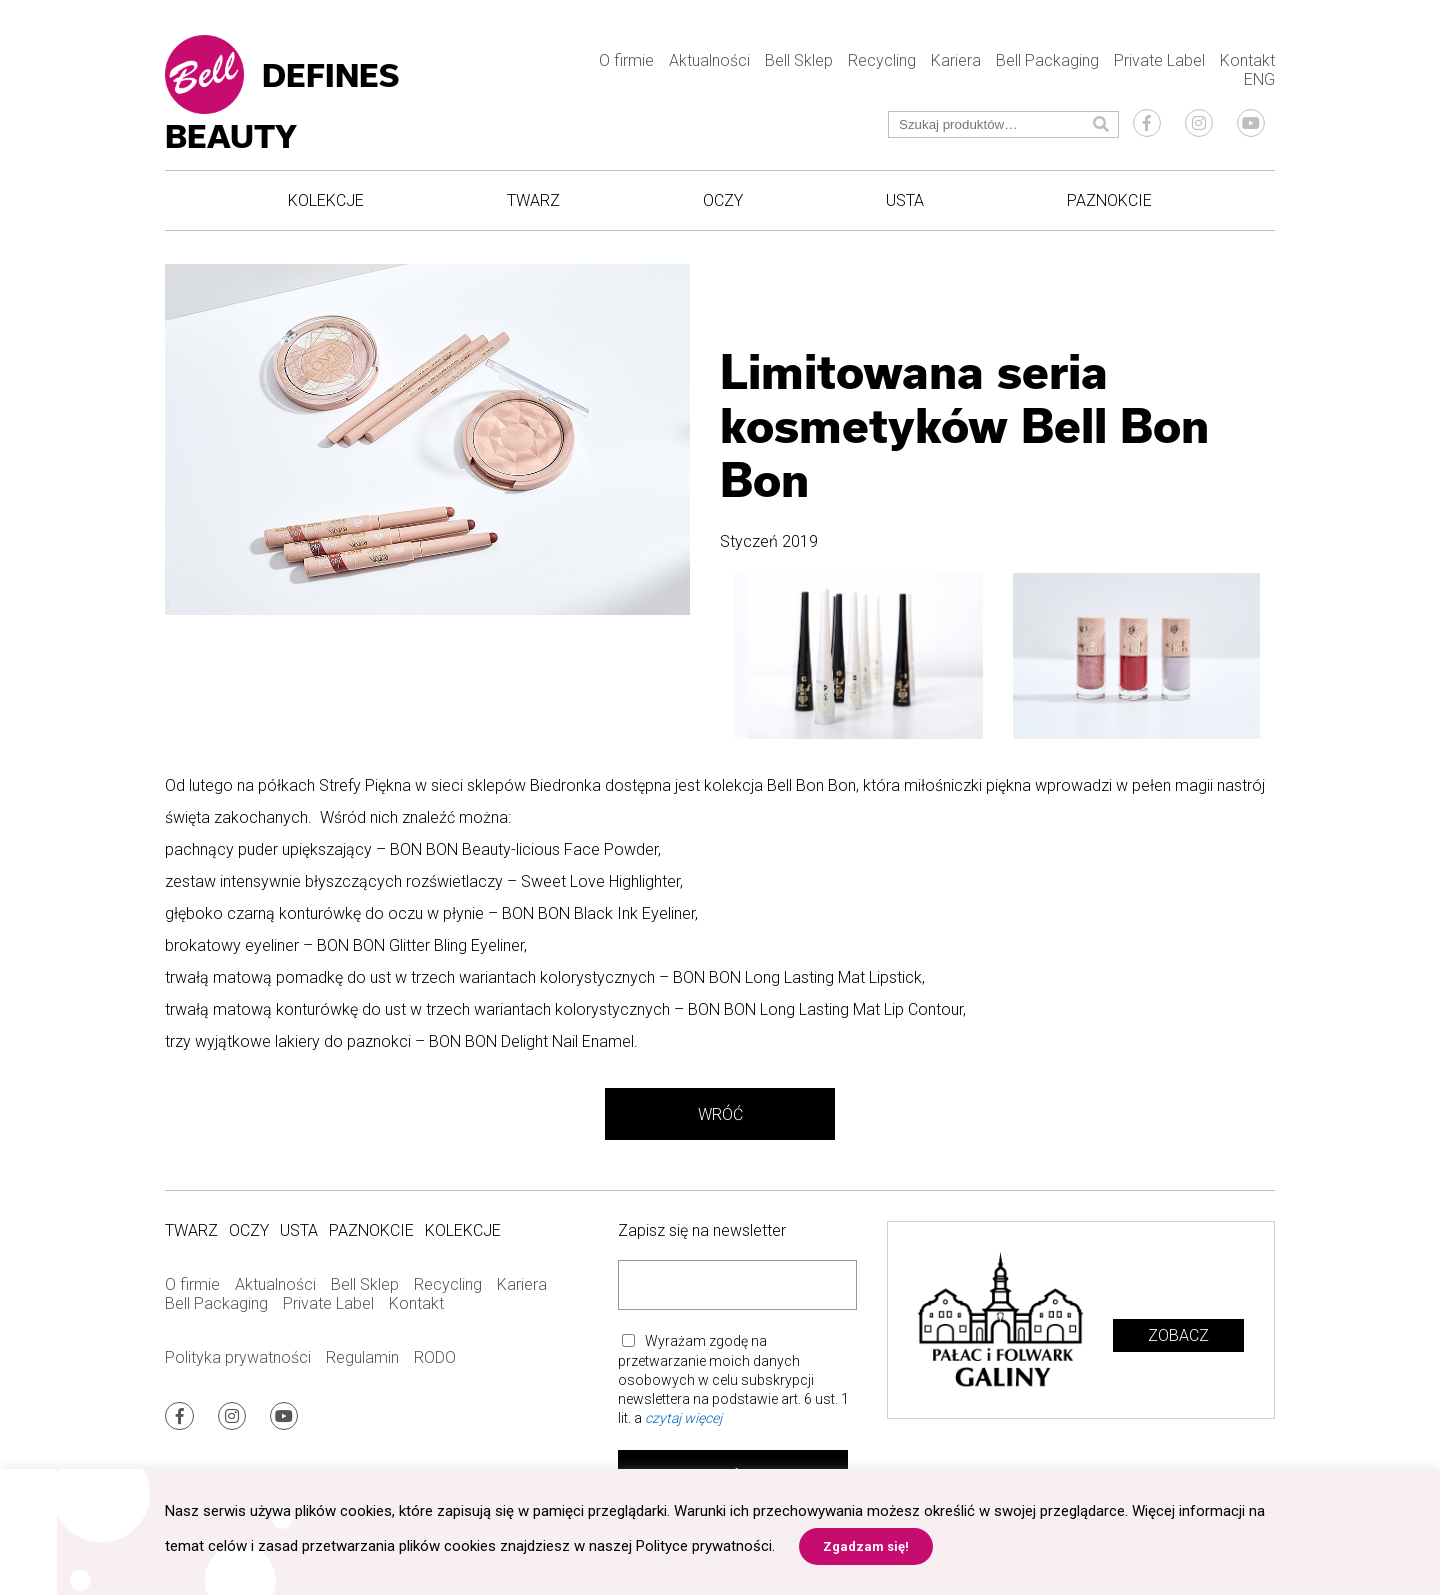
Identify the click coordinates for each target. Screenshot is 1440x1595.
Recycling (882, 60)
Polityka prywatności (238, 1357)
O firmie (626, 60)
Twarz (533, 200)
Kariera (956, 60)
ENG (1259, 79)
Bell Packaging (1047, 60)
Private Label (1159, 60)
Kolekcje (326, 200)
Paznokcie (1109, 200)
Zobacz (1178, 1335)
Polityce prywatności (704, 1546)
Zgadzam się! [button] (866, 1546)
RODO (435, 1357)
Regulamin (362, 1357)
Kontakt (1247, 60)
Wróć (720, 1114)
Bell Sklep (799, 60)
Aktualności (709, 60)
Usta (905, 200)
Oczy (723, 200)
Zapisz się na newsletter (702, 1230)
